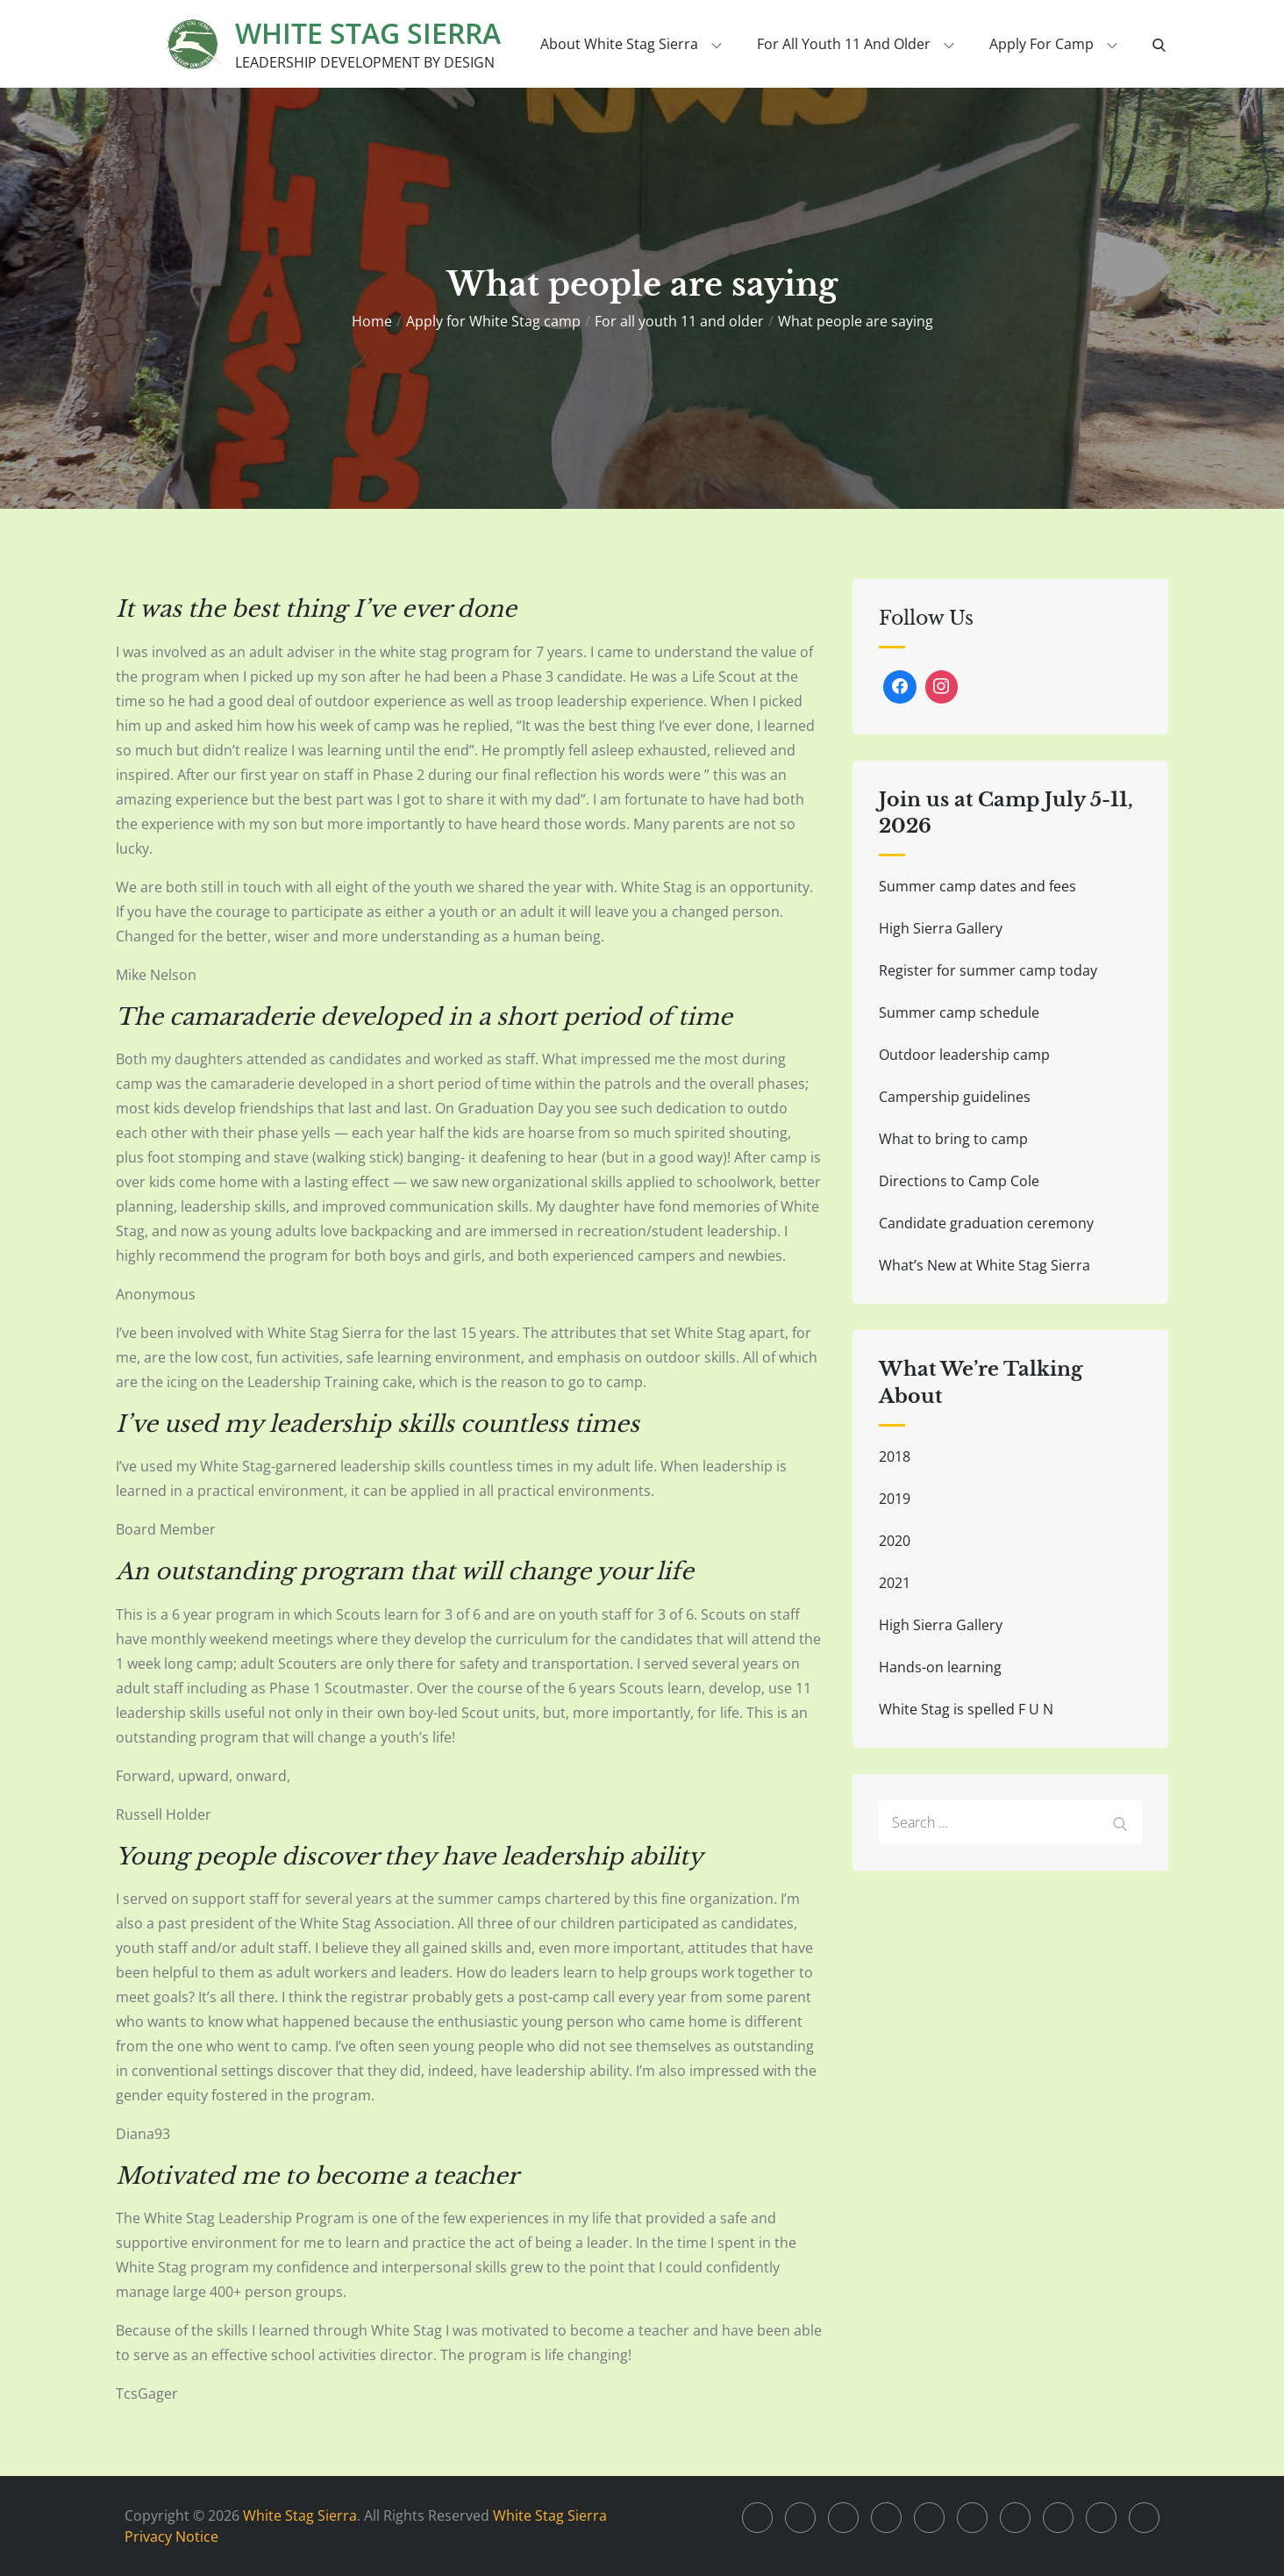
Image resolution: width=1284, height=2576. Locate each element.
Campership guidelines (955, 1096)
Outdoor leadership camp (964, 1054)
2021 (894, 1582)
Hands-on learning (940, 1667)
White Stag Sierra (368, 33)
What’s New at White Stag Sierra (984, 1265)
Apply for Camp (1053, 44)
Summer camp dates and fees (977, 886)
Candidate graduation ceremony (986, 1223)
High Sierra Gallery (940, 928)
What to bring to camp (953, 1138)
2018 (894, 1456)
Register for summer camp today (988, 970)
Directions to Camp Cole (959, 1181)
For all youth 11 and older (855, 44)
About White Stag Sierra (631, 44)
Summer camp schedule (959, 1012)
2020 (894, 1540)
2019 (894, 1498)
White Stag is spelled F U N (966, 1709)
